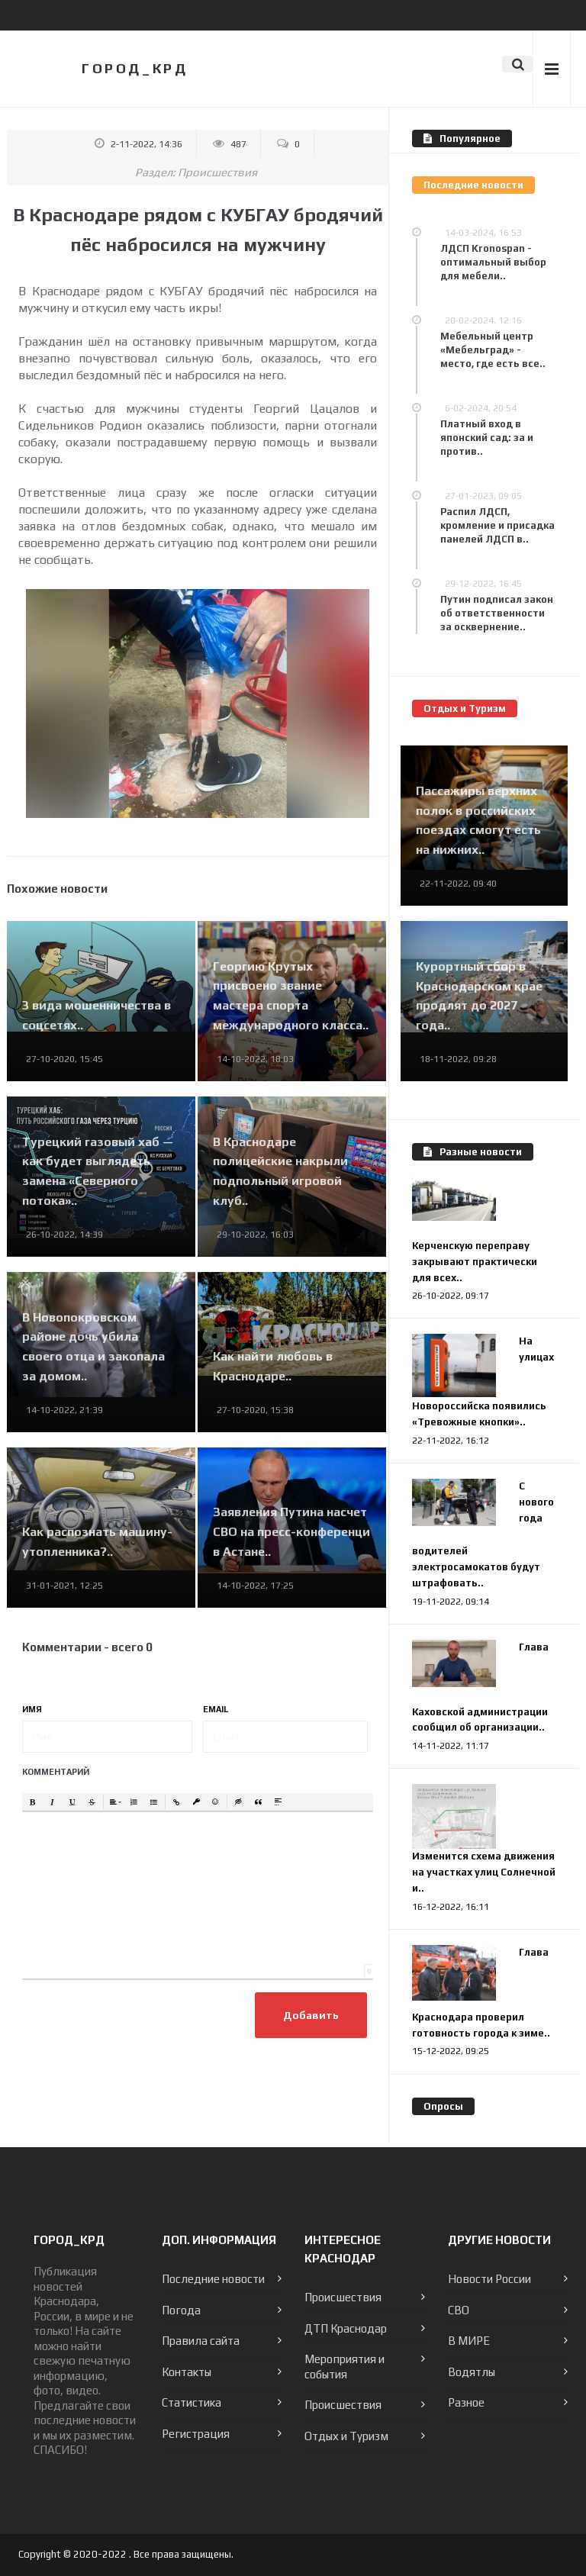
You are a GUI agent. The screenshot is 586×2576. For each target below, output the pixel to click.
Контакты (186, 2371)
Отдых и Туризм (346, 2435)
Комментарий (55, 1771)
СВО (458, 2310)
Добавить (311, 2015)
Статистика (191, 2402)
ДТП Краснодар (345, 2328)
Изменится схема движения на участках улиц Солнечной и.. (483, 1872)
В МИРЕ (469, 2340)
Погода (181, 2310)
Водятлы (471, 2371)
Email (216, 1709)
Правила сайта (201, 2340)
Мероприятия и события (344, 2366)
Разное (466, 2402)
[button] (32, 1802)
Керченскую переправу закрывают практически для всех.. (474, 1261)
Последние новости (213, 2278)
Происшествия (217, 172)
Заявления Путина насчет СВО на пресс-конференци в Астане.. (291, 1531)
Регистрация (196, 2433)
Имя (32, 1709)
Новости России (489, 2278)
